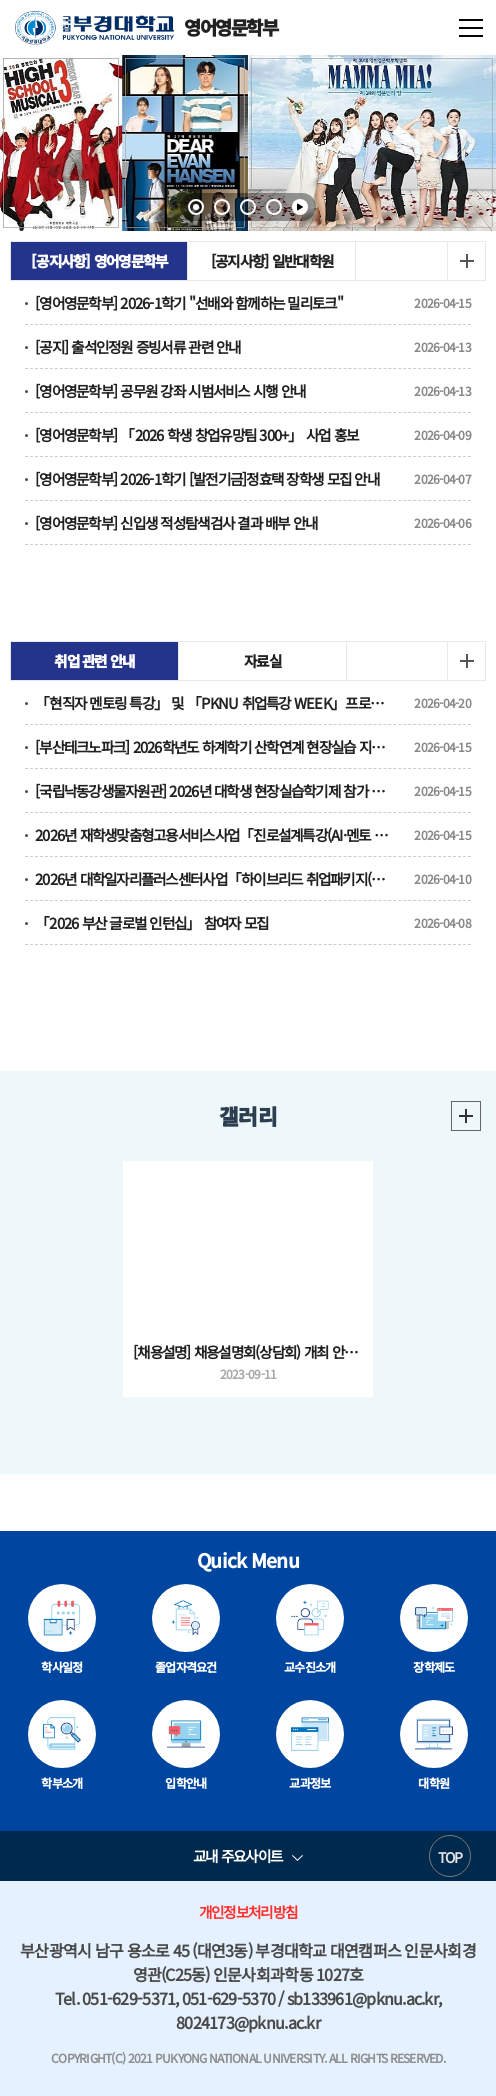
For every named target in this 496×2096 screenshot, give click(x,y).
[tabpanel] (248, 143)
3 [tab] (248, 207)
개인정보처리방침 (248, 1911)
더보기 (466, 261)
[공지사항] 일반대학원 (272, 260)
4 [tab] (274, 207)
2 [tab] (222, 207)
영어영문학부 (146, 27)
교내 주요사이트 (237, 1855)
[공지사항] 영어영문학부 (99, 260)
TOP (450, 1857)
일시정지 (300, 207)
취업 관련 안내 (94, 660)
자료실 (262, 660)
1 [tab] (196, 207)
